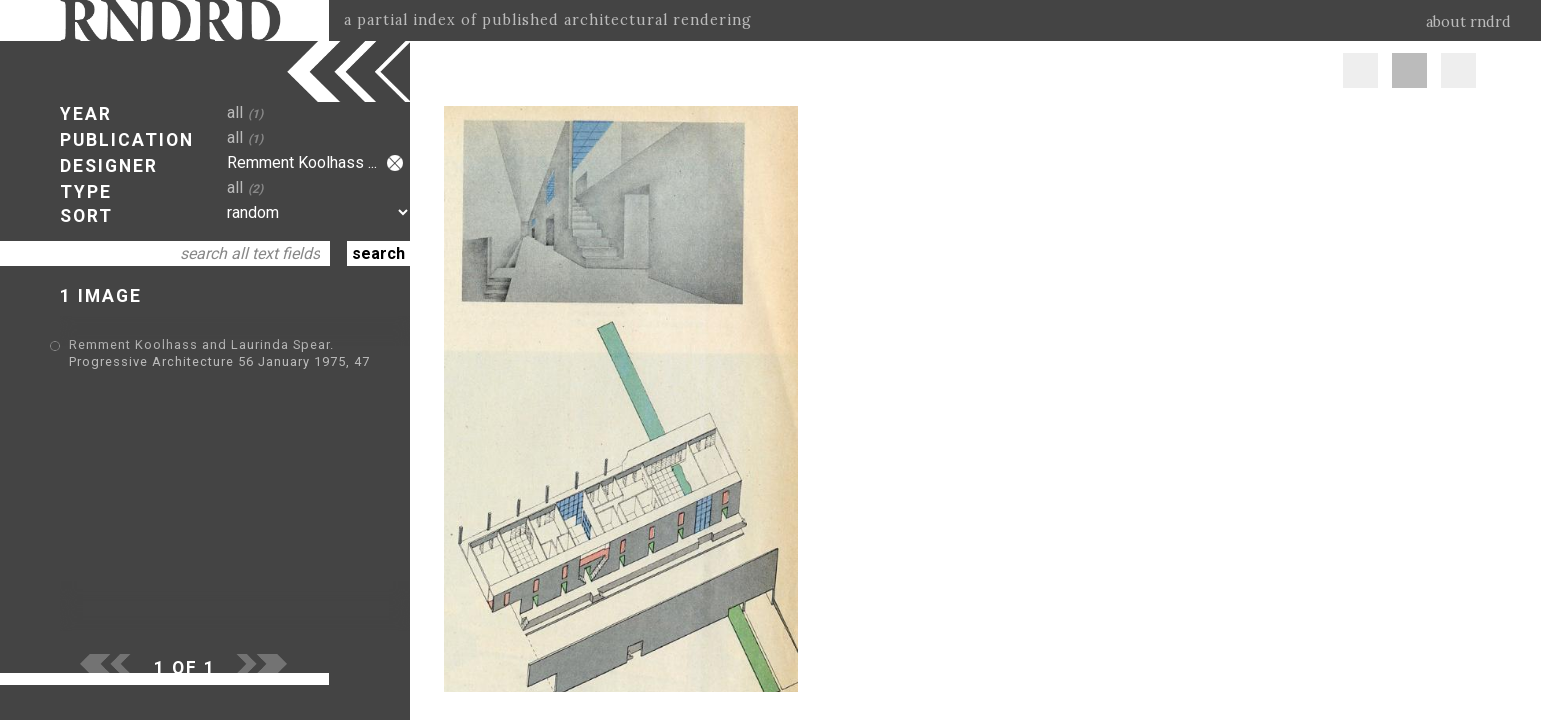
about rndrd (1468, 22)
